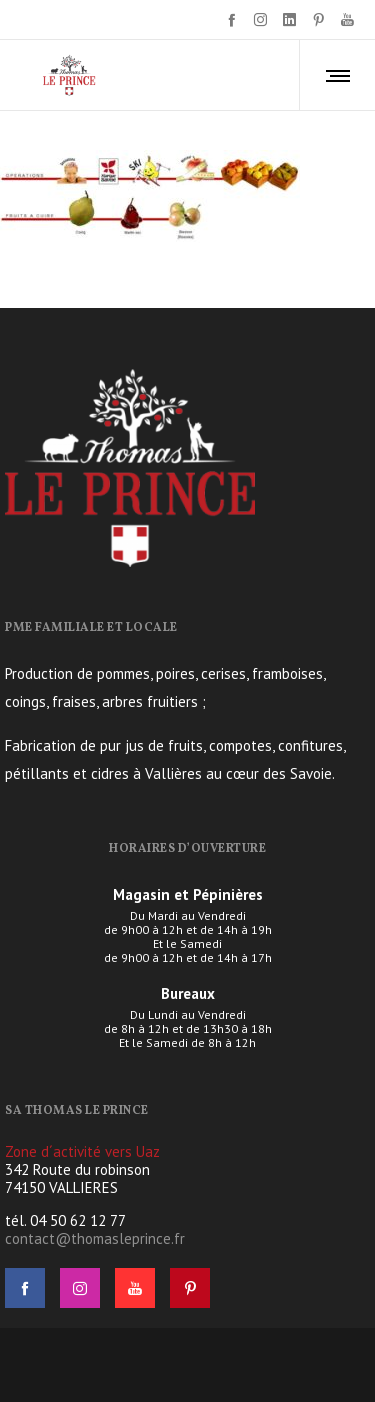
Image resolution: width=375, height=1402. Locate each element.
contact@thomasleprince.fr (95, 1238)
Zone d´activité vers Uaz (82, 1151)
